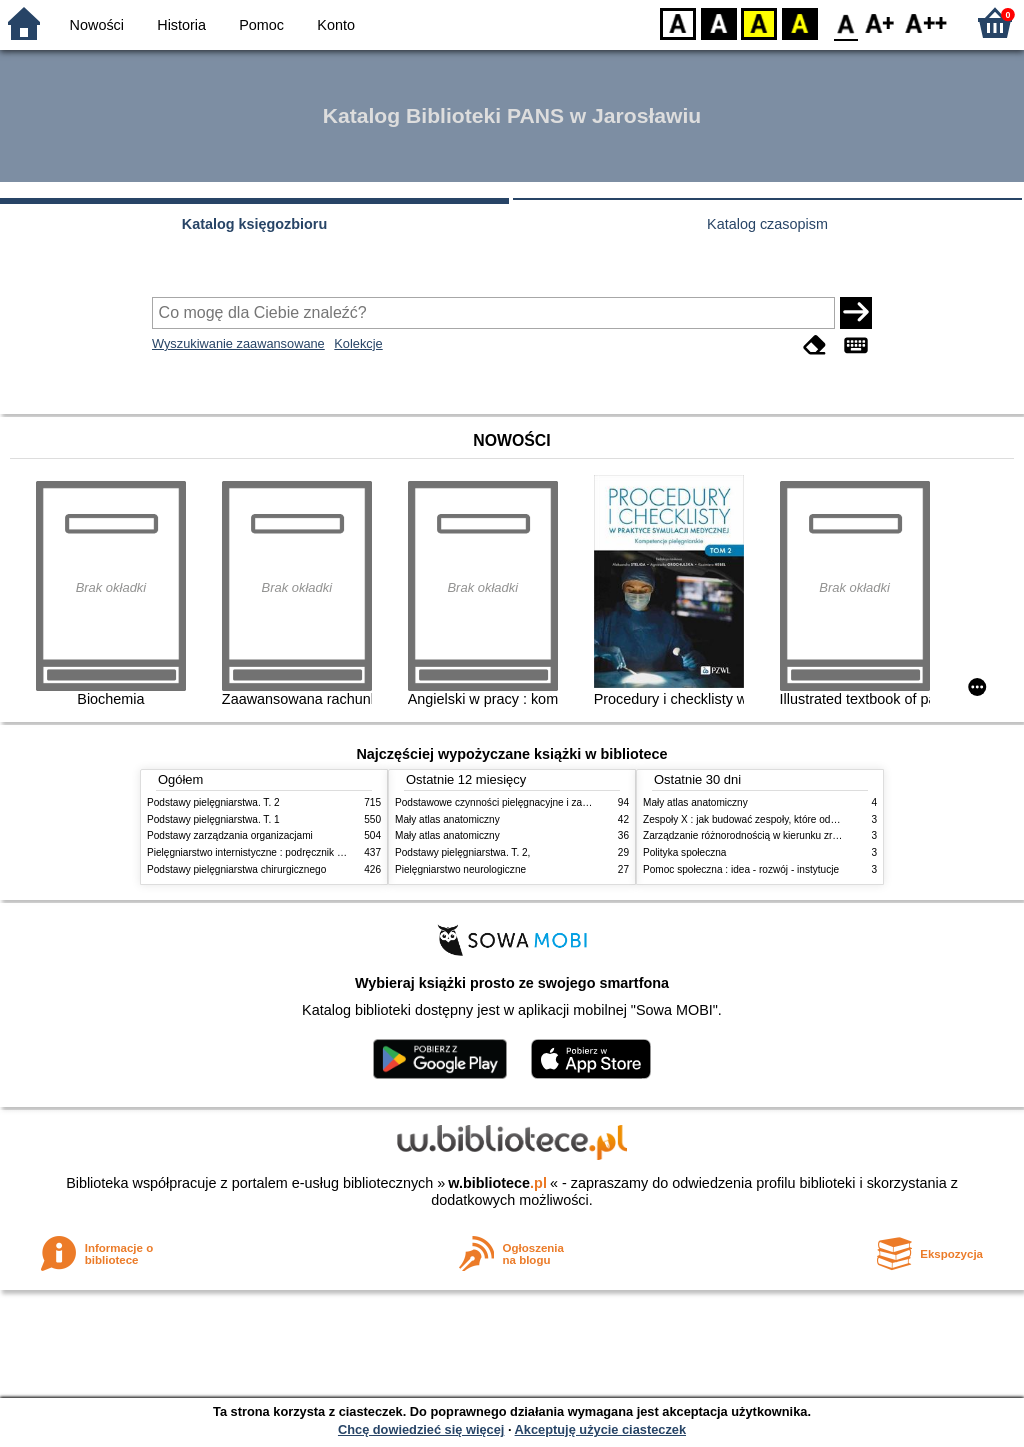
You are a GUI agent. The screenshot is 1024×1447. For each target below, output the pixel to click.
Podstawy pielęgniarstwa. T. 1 (213, 819)
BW (719, 22)
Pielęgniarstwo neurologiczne (460, 869)
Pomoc (261, 25)
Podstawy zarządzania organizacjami (230, 835)
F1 (880, 22)
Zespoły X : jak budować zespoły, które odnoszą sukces (767, 819)
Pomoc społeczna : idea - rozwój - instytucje (741, 869)
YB (758, 22)
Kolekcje (358, 343)
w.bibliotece (497, 1183)
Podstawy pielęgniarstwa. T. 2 (213, 802)
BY (799, 22)
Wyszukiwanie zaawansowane (238, 343)
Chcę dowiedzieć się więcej (421, 1429)
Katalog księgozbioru (255, 224)
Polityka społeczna (684, 852)
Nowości (97, 25)
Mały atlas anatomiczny (447, 819)
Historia (181, 25)
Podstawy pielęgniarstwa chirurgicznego (236, 869)
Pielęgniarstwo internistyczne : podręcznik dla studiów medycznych (296, 852)
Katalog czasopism (767, 224)
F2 (926, 22)
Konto (336, 25)
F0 (845, 22)
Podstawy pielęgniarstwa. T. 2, (462, 852)
